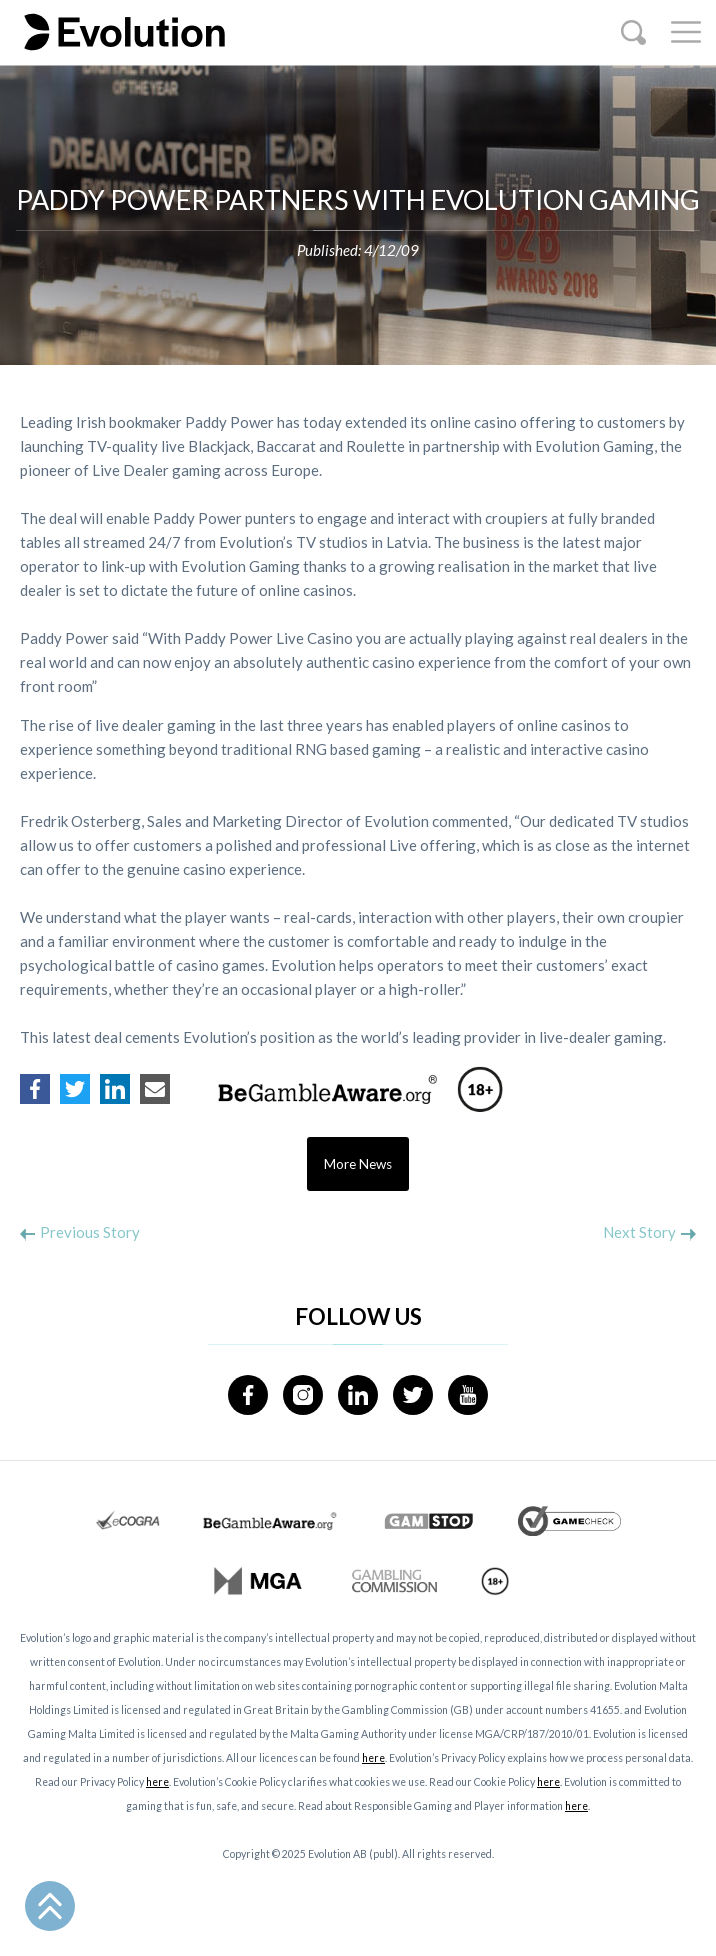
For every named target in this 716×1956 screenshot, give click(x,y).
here (373, 1758)
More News (358, 1164)
